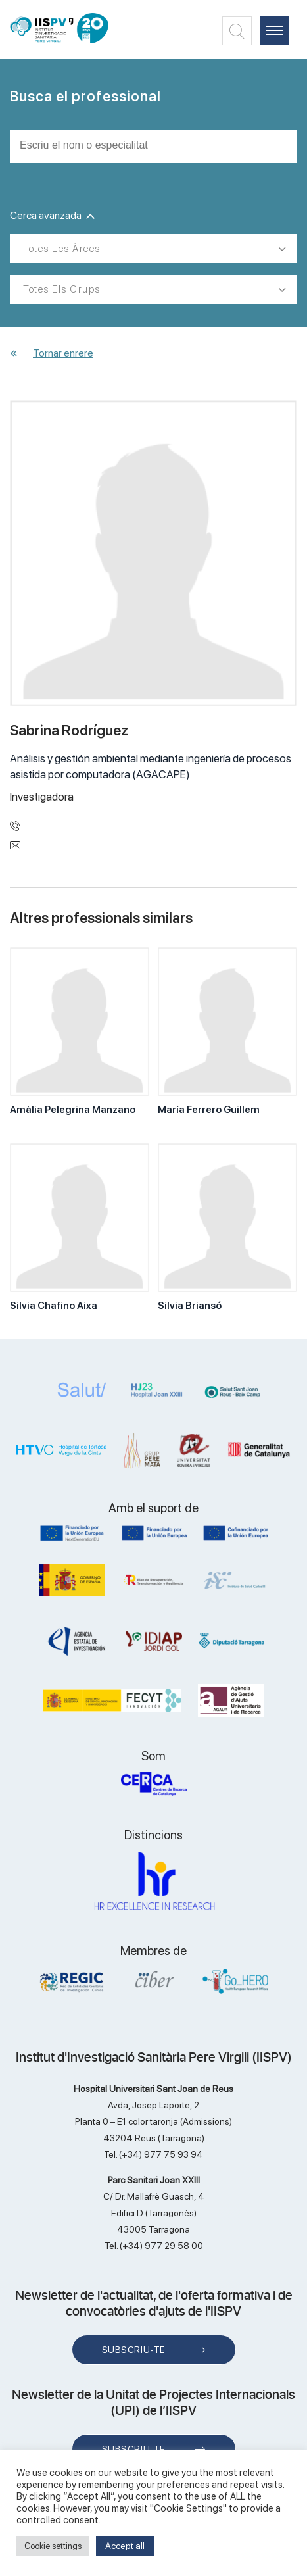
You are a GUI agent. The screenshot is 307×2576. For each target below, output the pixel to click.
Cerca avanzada (52, 215)
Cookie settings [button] (53, 2546)
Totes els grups (62, 289)
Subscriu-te (134, 2349)
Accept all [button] (125, 2545)
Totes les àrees (62, 249)
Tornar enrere (63, 353)
